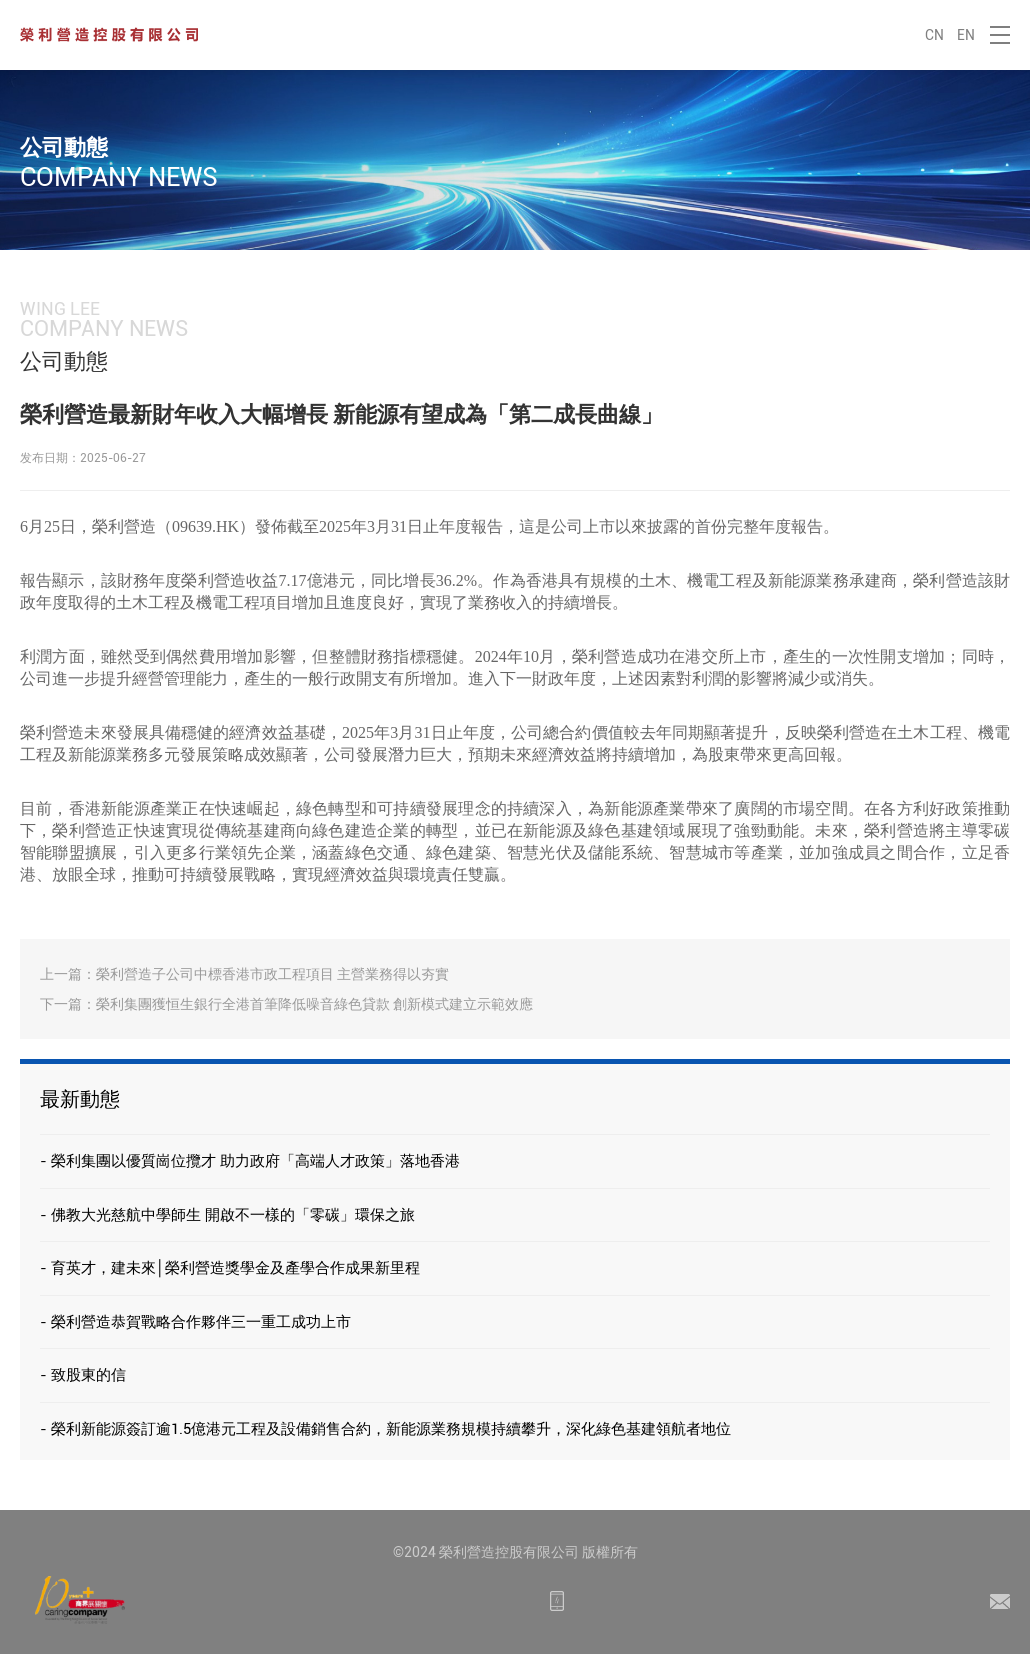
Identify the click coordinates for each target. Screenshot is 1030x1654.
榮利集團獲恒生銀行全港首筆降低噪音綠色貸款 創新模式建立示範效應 (314, 1004)
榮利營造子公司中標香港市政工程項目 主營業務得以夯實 (272, 974)
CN (934, 35)
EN (966, 35)
